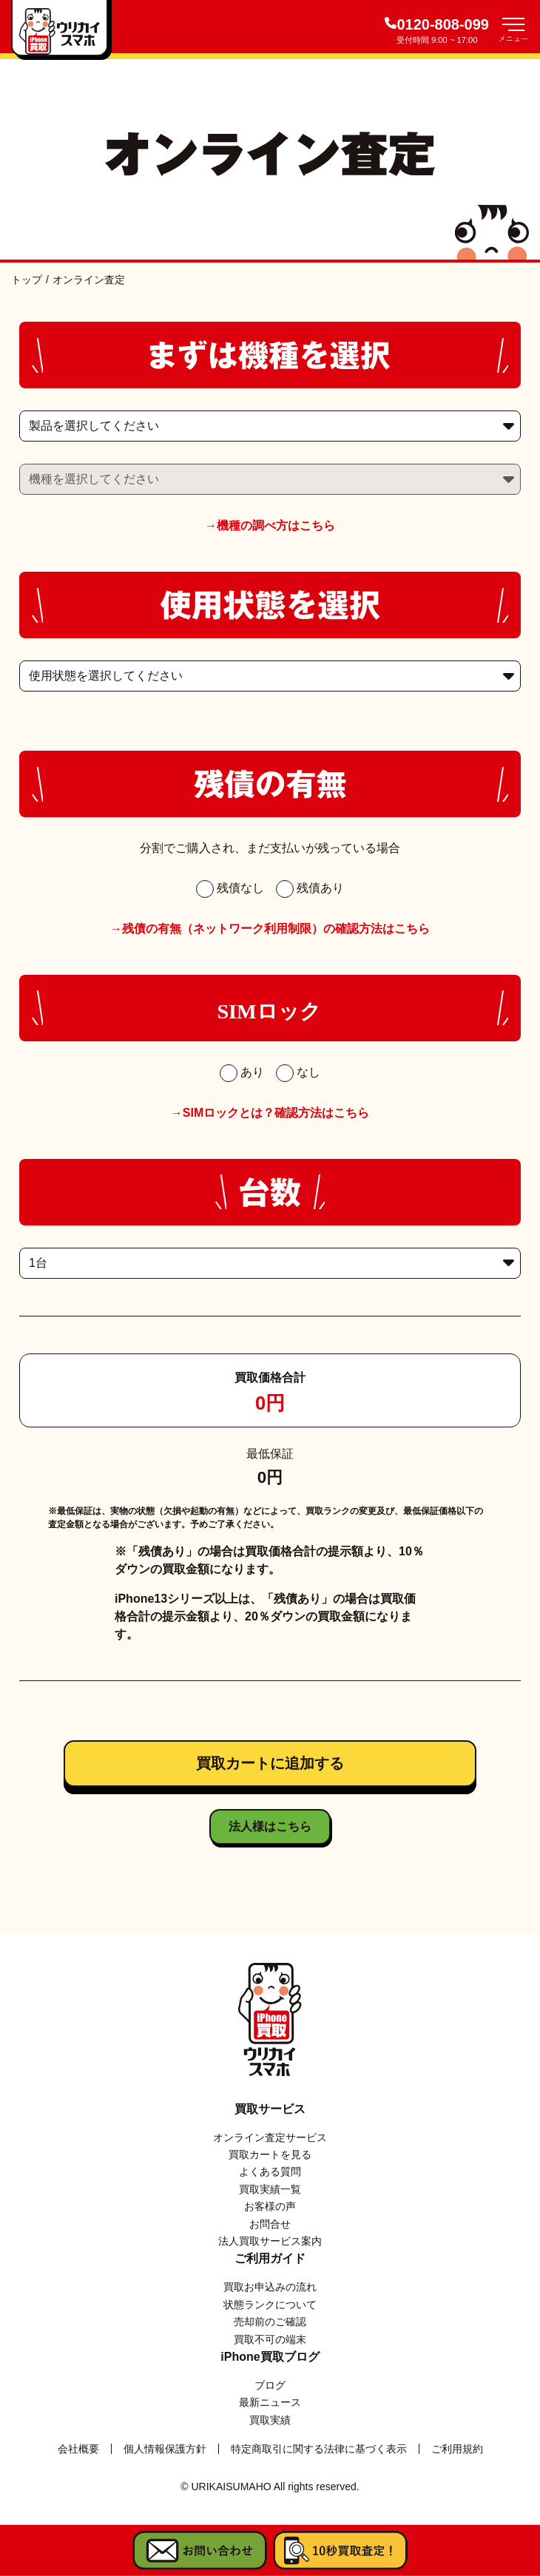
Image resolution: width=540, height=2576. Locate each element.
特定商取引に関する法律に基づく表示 (319, 2449)
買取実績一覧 (270, 2189)
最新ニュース (270, 2402)
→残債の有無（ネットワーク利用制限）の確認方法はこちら (270, 928)
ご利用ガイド (270, 2258)
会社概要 (78, 2449)
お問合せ (270, 2224)
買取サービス (270, 2109)
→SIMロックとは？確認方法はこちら (270, 1112)
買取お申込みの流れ (270, 2287)
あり (242, 1072)
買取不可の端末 (270, 2339)
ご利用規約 (457, 2449)
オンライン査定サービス (270, 2137)
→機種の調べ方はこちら (270, 525)
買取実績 (270, 2420)
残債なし (230, 888)
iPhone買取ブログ (269, 2356)
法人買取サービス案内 (270, 2241)
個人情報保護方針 (165, 2449)
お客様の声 (270, 2206)
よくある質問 (270, 2171)
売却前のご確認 (270, 2321)
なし (298, 1072)
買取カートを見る (270, 2154)
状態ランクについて (270, 2304)
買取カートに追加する (270, 1763)
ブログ (270, 2385)
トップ (26, 279)
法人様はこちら (270, 1826)
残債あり (310, 888)
